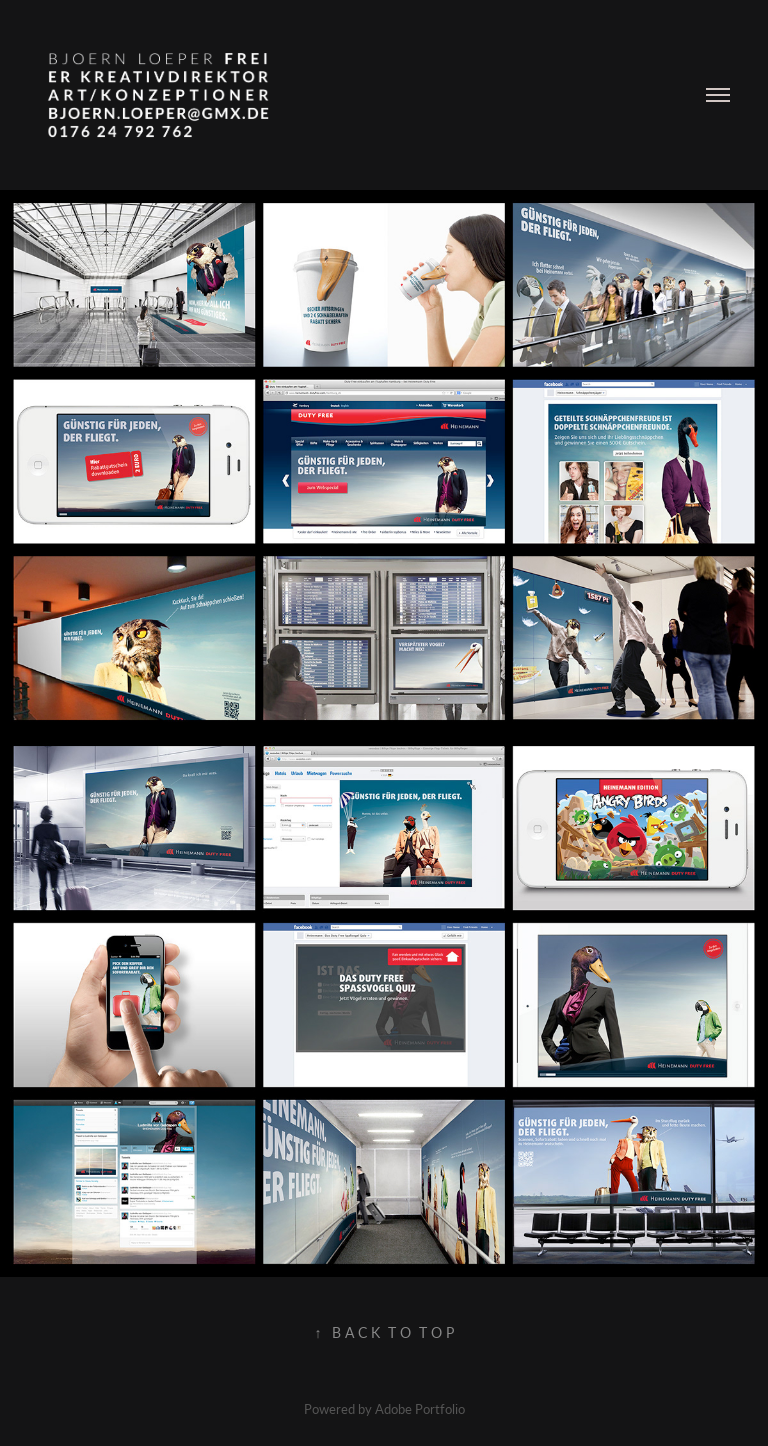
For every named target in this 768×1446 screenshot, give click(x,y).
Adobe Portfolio (420, 1408)
